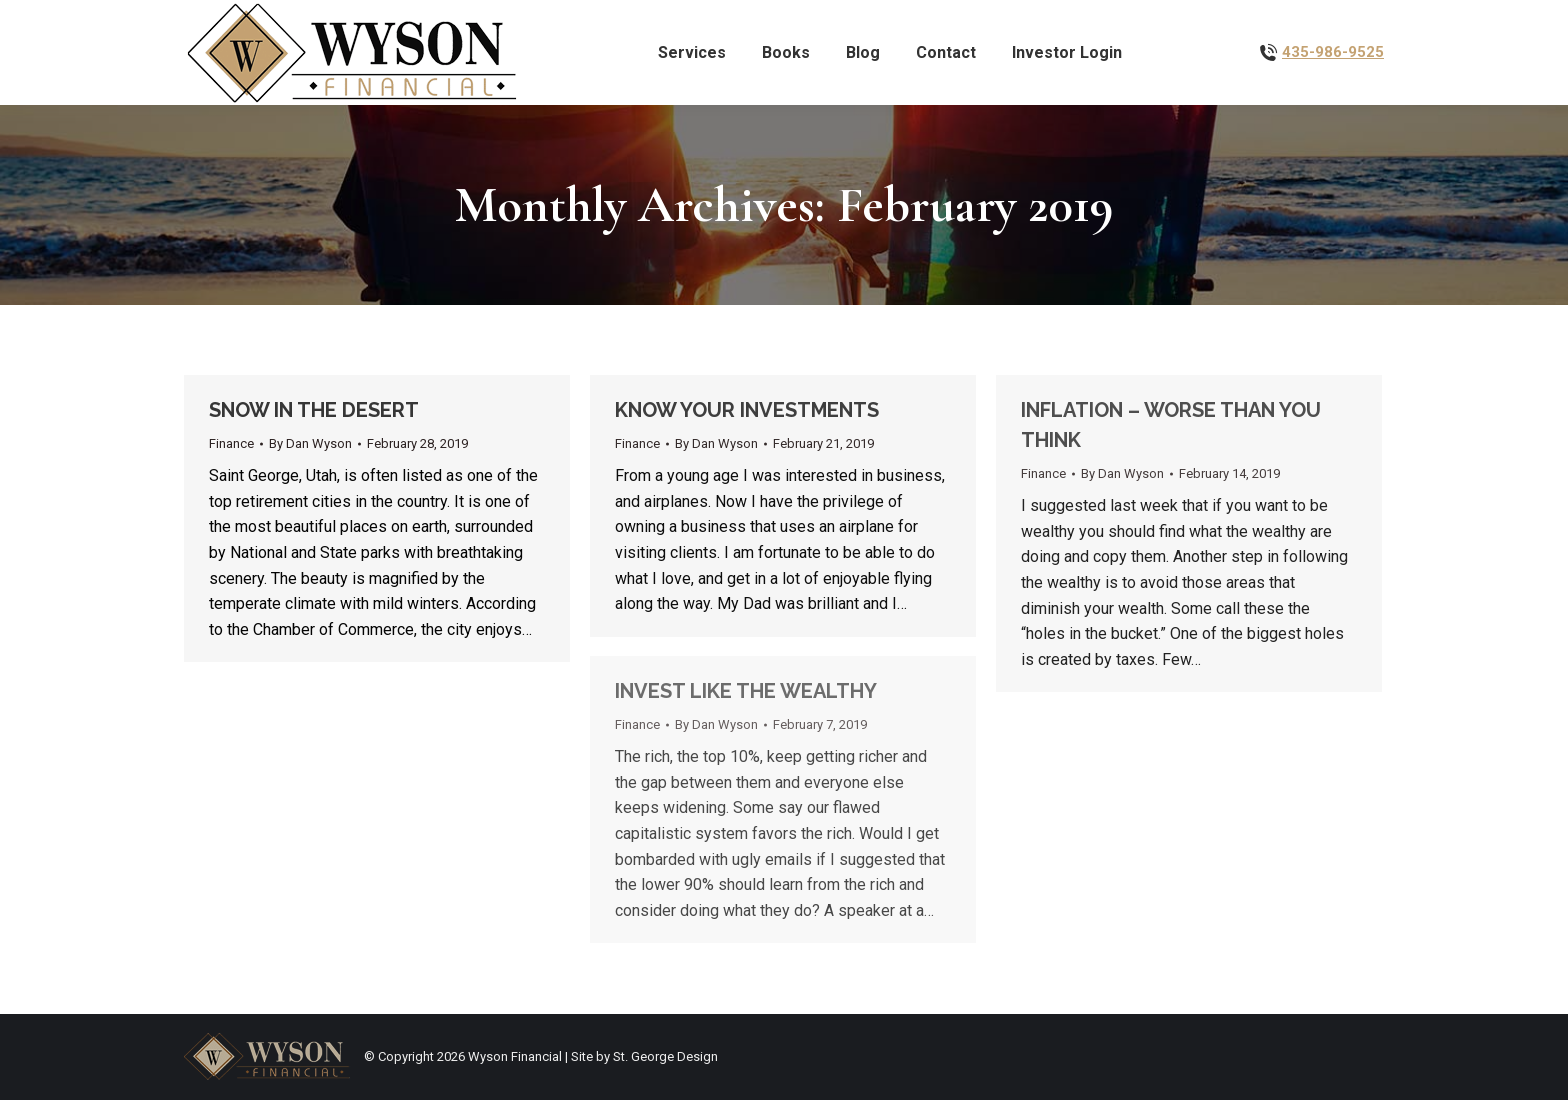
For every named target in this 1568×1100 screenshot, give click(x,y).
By (310, 443)
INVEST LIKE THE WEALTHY (746, 691)
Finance (231, 443)
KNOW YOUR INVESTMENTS (747, 410)
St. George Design (665, 1056)
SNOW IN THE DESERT (314, 410)
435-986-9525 (1333, 52)
